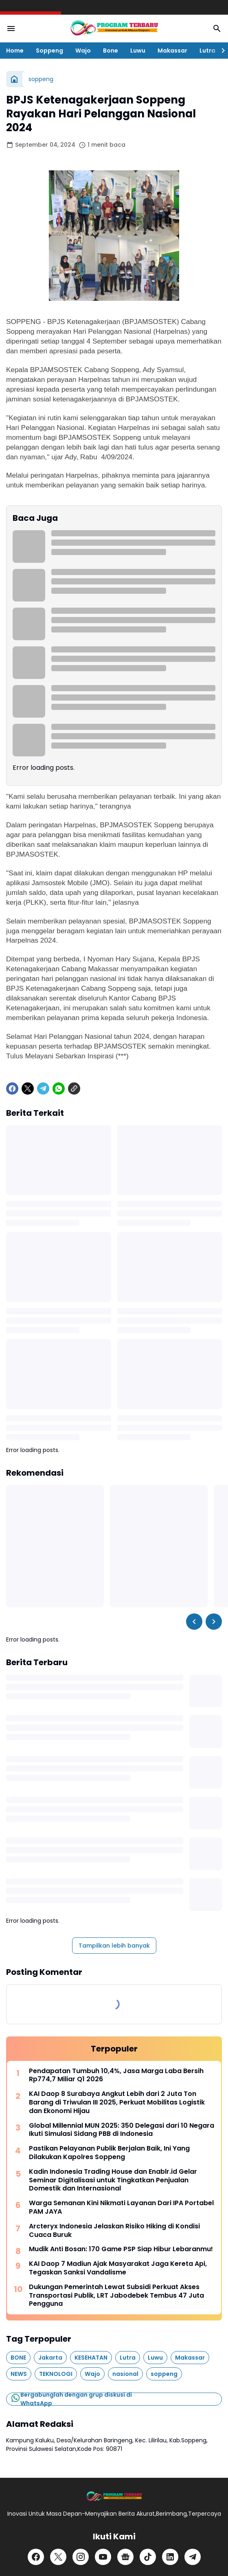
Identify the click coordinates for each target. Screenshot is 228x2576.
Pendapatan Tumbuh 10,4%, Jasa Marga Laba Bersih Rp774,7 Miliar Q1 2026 (116, 2075)
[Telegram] (43, 1088)
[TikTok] (148, 2557)
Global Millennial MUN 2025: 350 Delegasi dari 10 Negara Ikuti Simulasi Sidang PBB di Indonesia (121, 2130)
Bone (110, 50)
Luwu (137, 50)
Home (15, 50)
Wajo (83, 50)
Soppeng (49, 50)
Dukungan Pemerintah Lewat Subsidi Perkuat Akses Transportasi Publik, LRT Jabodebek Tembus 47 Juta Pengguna (116, 2295)
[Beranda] (14, 79)
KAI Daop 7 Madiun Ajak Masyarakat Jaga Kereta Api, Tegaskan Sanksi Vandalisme (118, 2268)
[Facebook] (12, 1088)
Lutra (207, 50)
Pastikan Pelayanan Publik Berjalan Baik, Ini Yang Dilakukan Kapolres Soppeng (109, 2153)
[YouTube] (103, 2557)
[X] (28, 1088)
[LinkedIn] (170, 2557)
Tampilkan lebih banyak (114, 1945)
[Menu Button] (11, 28)
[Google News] (125, 2557)
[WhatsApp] (59, 1088)
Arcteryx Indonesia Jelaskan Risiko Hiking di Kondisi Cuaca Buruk (114, 2230)
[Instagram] (80, 2557)
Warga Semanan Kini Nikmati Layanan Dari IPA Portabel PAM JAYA (121, 2207)
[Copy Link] (74, 1088)
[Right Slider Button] (220, 50)
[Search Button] (217, 28)
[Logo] (114, 2496)
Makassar (172, 50)
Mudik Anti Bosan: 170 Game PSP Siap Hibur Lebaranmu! (121, 2249)
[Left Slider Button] (194, 1621)
